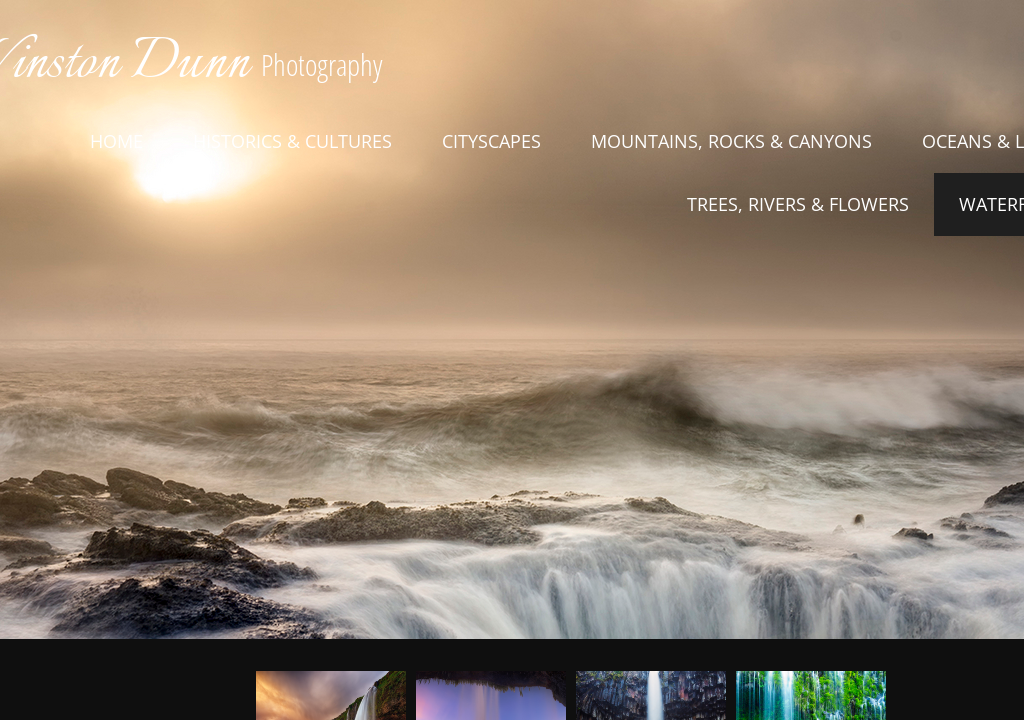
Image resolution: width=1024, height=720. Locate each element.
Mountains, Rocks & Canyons (731, 141)
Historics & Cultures (292, 141)
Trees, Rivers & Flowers (798, 204)
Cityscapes (491, 141)
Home (116, 141)
